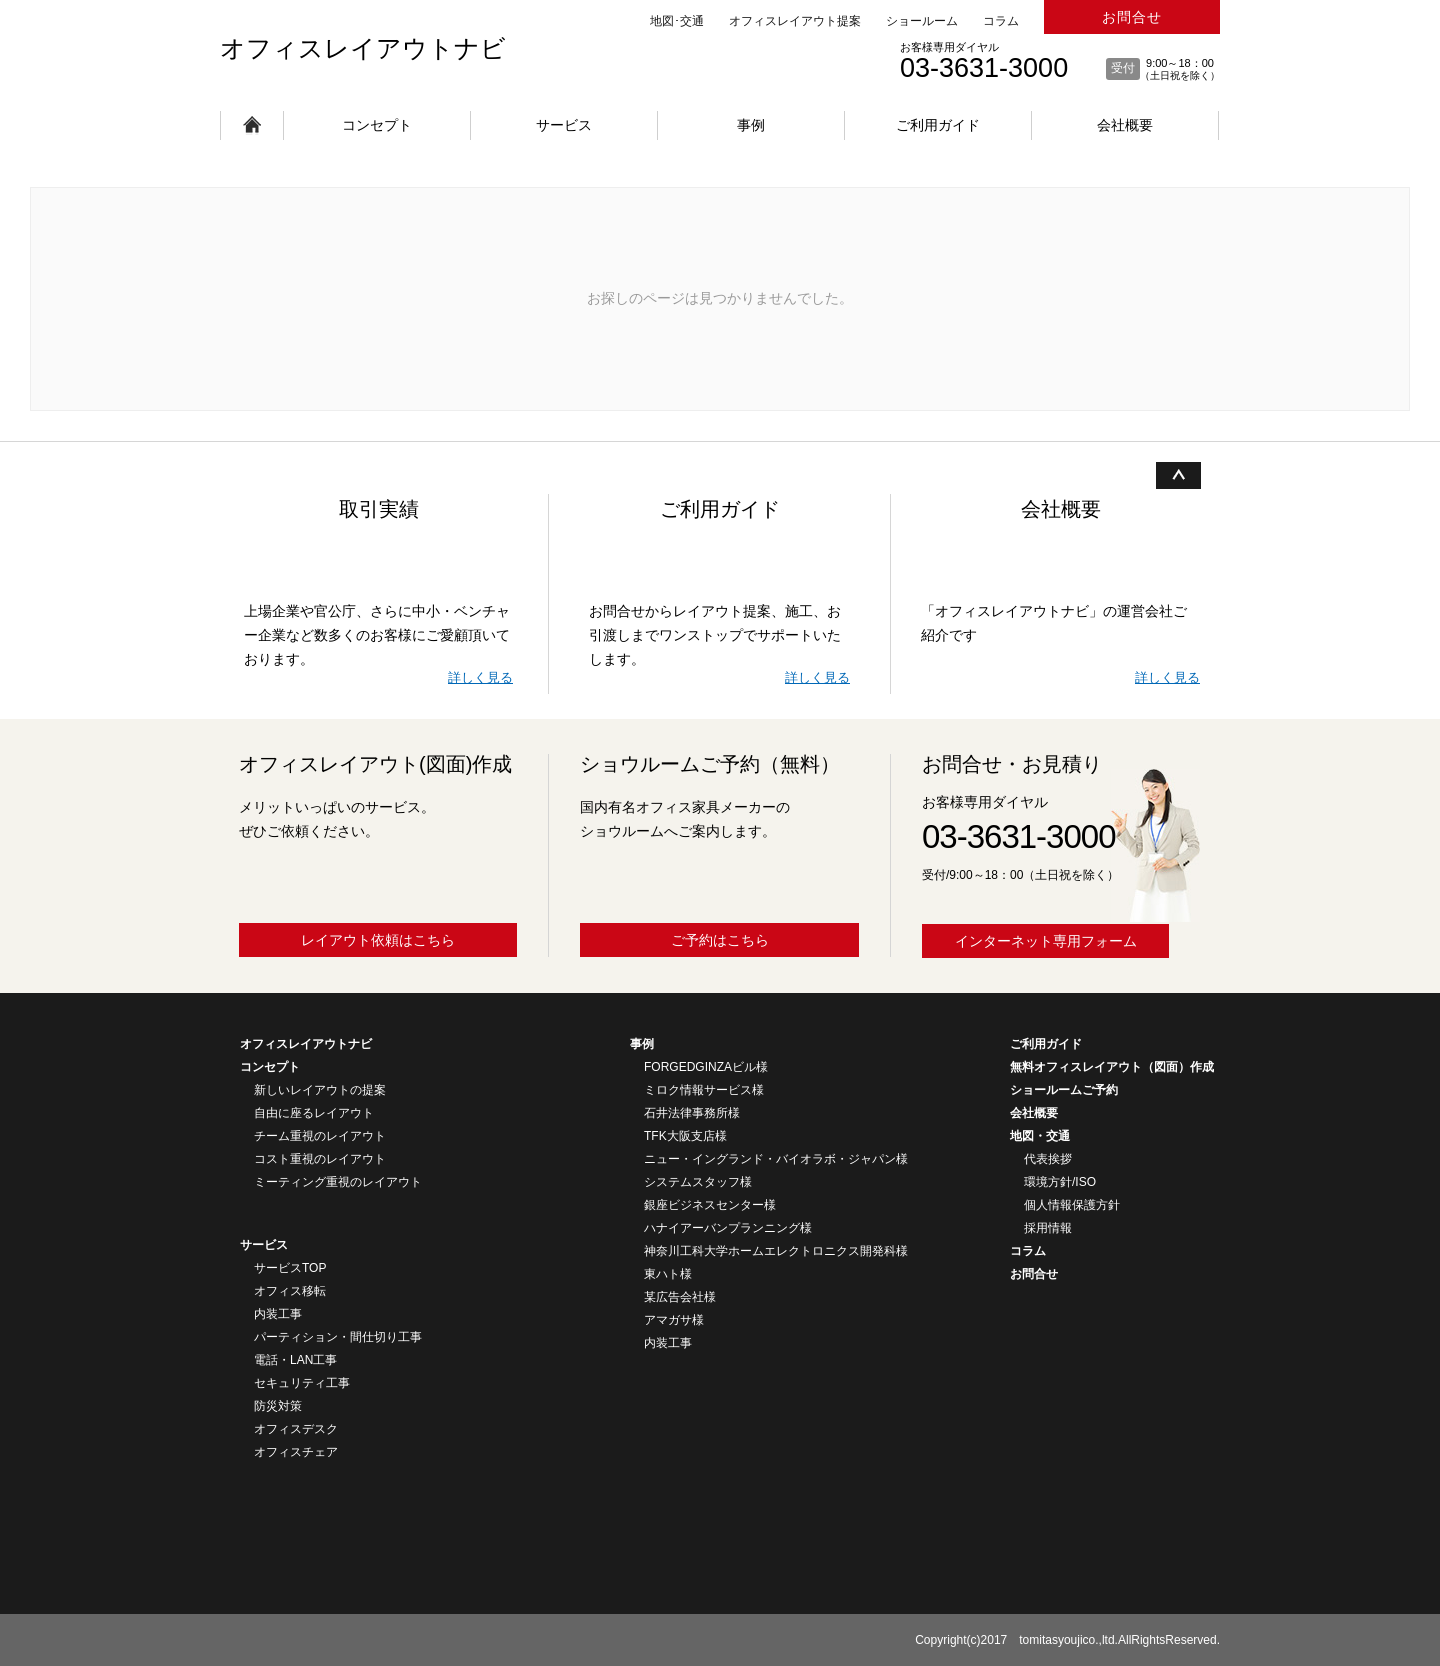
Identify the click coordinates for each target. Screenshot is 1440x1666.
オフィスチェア (296, 1452)
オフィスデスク (296, 1429)
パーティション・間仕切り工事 (338, 1337)
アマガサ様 (674, 1320)
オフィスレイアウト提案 (795, 21)
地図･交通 (677, 21)
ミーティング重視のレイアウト (338, 1182)
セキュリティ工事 (302, 1383)
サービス (564, 125)
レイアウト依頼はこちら (378, 940)
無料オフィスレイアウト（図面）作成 (1112, 1067)
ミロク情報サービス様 (704, 1090)
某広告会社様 (680, 1297)
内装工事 (278, 1314)
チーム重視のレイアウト (320, 1136)
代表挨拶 (1048, 1159)
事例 (751, 125)
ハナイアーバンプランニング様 (728, 1228)
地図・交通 (1040, 1136)
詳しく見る (480, 677)
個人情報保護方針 (1072, 1205)
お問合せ (1132, 17)
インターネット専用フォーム (1046, 941)
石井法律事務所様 (692, 1113)
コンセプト (377, 125)
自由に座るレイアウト (314, 1113)
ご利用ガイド (938, 125)
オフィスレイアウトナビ (363, 48)
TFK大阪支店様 (685, 1136)
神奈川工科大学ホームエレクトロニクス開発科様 (776, 1251)
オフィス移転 (290, 1291)
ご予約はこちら (720, 940)
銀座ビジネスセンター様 (710, 1205)
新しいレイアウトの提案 (320, 1090)
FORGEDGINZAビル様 (706, 1067)
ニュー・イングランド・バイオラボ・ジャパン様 (776, 1159)
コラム (1001, 21)
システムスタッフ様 (698, 1182)
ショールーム (922, 21)
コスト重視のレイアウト (320, 1159)
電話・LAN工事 (295, 1360)
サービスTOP (290, 1268)
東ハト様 (668, 1274)
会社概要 (1125, 125)
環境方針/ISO (1060, 1182)
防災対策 (278, 1406)
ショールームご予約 (1064, 1090)
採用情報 (1048, 1228)
